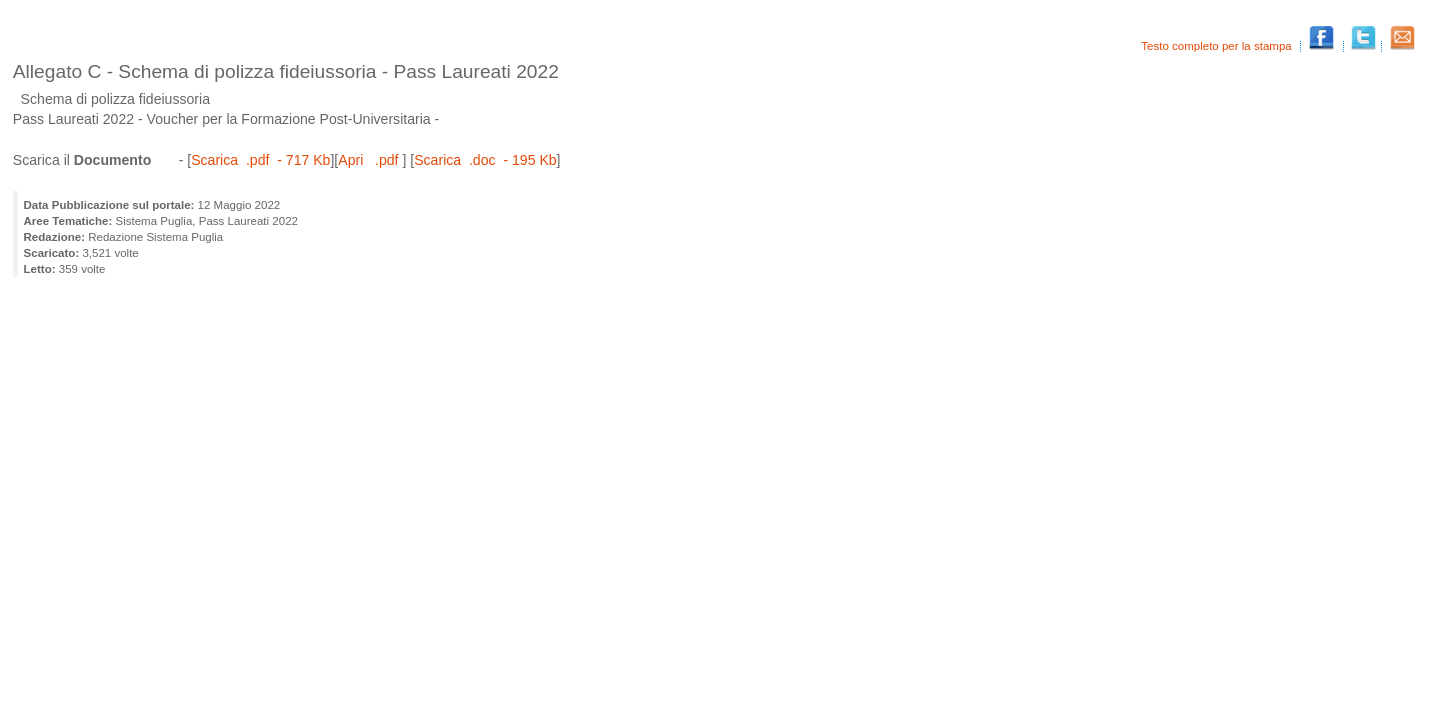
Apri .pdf (370, 160)
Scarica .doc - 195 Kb (485, 160)
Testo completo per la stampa (1218, 46)
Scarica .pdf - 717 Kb (260, 160)
